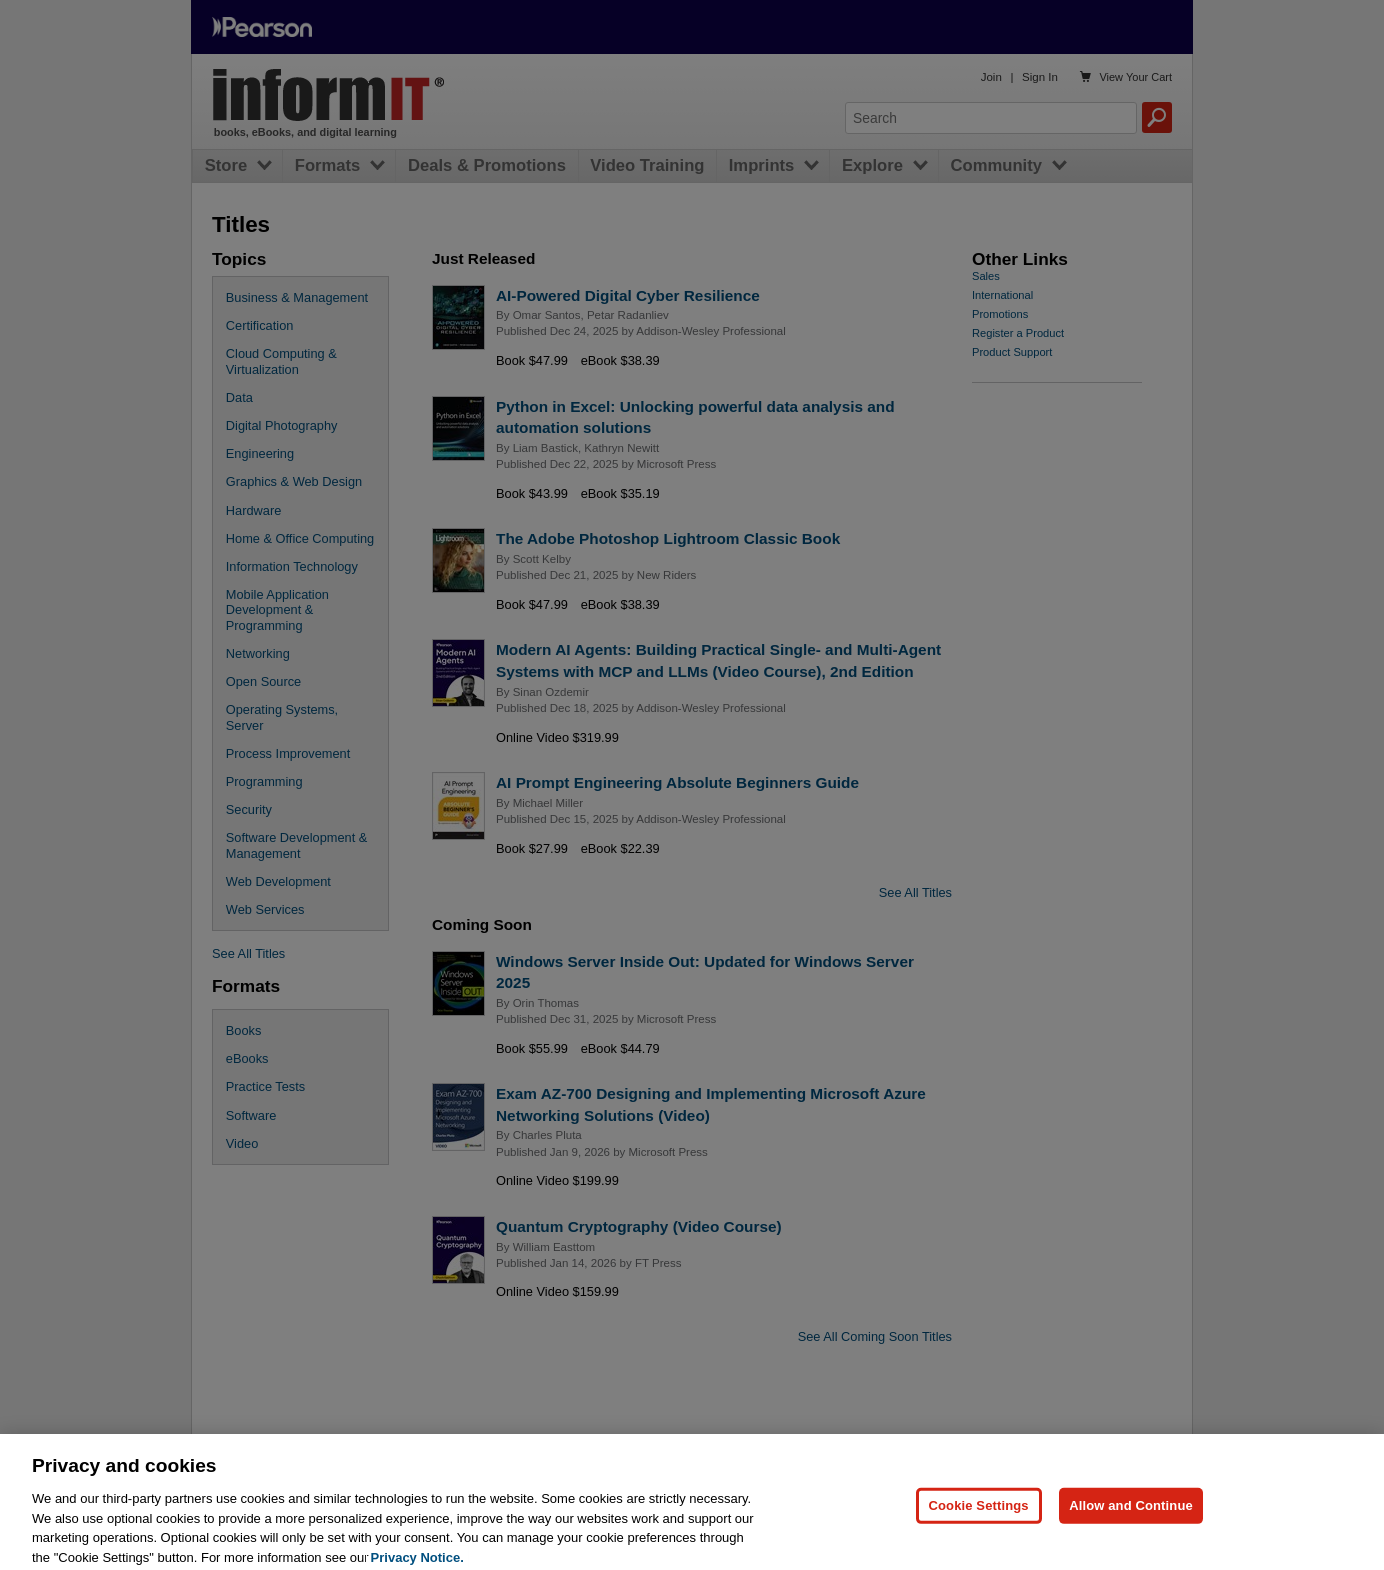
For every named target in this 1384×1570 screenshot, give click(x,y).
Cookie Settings (979, 1517)
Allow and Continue (1131, 1517)
